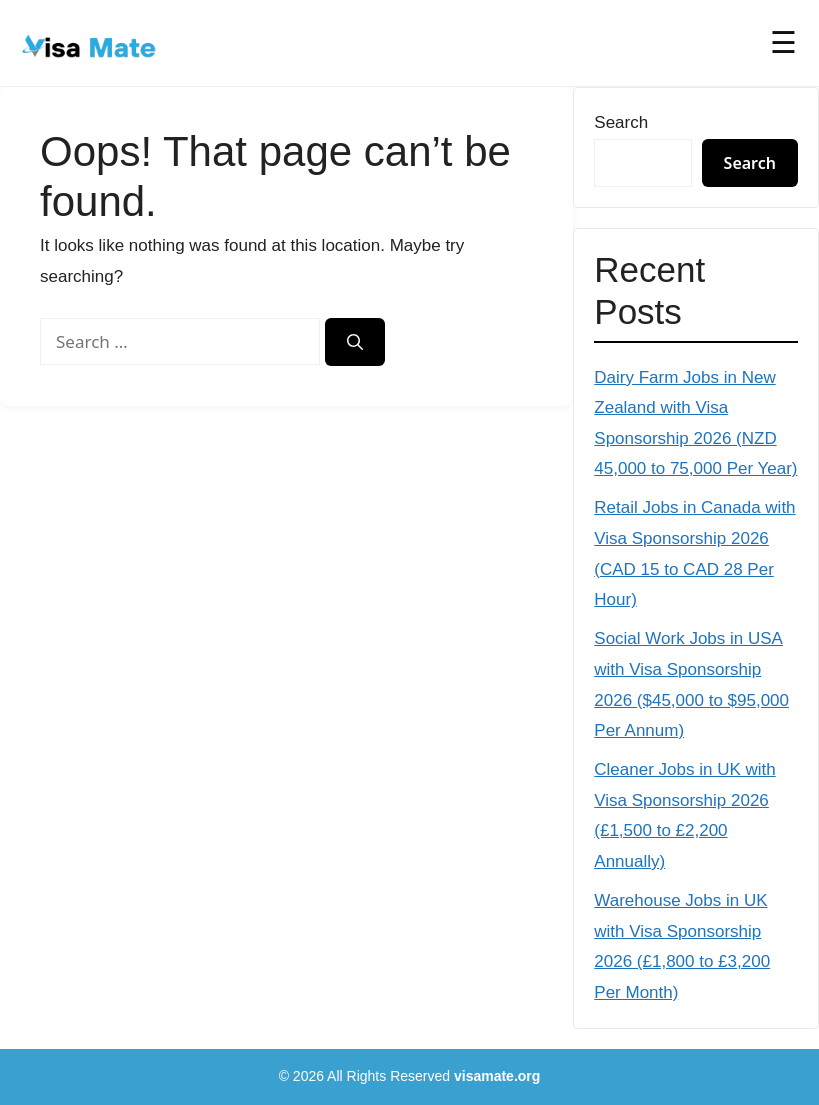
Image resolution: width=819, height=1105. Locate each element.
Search (621, 122)
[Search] (355, 342)
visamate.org (497, 1076)
